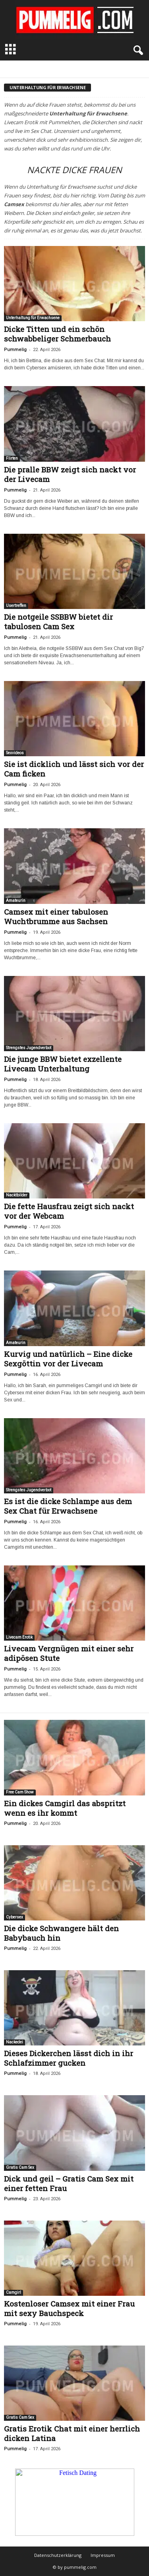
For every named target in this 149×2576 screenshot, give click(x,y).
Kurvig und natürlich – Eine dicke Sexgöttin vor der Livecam (68, 1358)
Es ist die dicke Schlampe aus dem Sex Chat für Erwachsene (68, 1506)
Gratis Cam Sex (20, 2167)
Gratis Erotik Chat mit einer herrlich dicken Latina (72, 2433)
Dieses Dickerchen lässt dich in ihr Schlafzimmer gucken (68, 2058)
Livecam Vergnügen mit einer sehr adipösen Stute (69, 1653)
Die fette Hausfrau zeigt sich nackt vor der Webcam (69, 1211)
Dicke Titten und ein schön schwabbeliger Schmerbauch (57, 333)
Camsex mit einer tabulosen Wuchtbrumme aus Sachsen (56, 916)
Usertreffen (16, 605)
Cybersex (14, 1917)
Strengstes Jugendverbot (28, 1048)
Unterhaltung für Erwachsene (33, 318)
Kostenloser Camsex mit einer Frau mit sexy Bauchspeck (69, 2308)
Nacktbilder (16, 1195)
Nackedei (14, 2042)
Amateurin (15, 900)
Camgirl (13, 2292)
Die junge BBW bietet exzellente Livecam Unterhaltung (63, 1063)
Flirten (12, 458)
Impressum (103, 2555)
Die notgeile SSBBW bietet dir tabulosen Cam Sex (58, 621)
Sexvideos (15, 753)
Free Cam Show (20, 1792)
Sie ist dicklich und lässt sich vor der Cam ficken (74, 769)
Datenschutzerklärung (57, 2555)
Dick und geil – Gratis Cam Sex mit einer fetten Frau (69, 2183)
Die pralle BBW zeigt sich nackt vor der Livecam (70, 474)
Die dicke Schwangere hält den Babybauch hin (61, 1933)
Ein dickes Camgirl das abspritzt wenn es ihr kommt (65, 1808)
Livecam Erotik (19, 1637)
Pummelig (15, 349)
